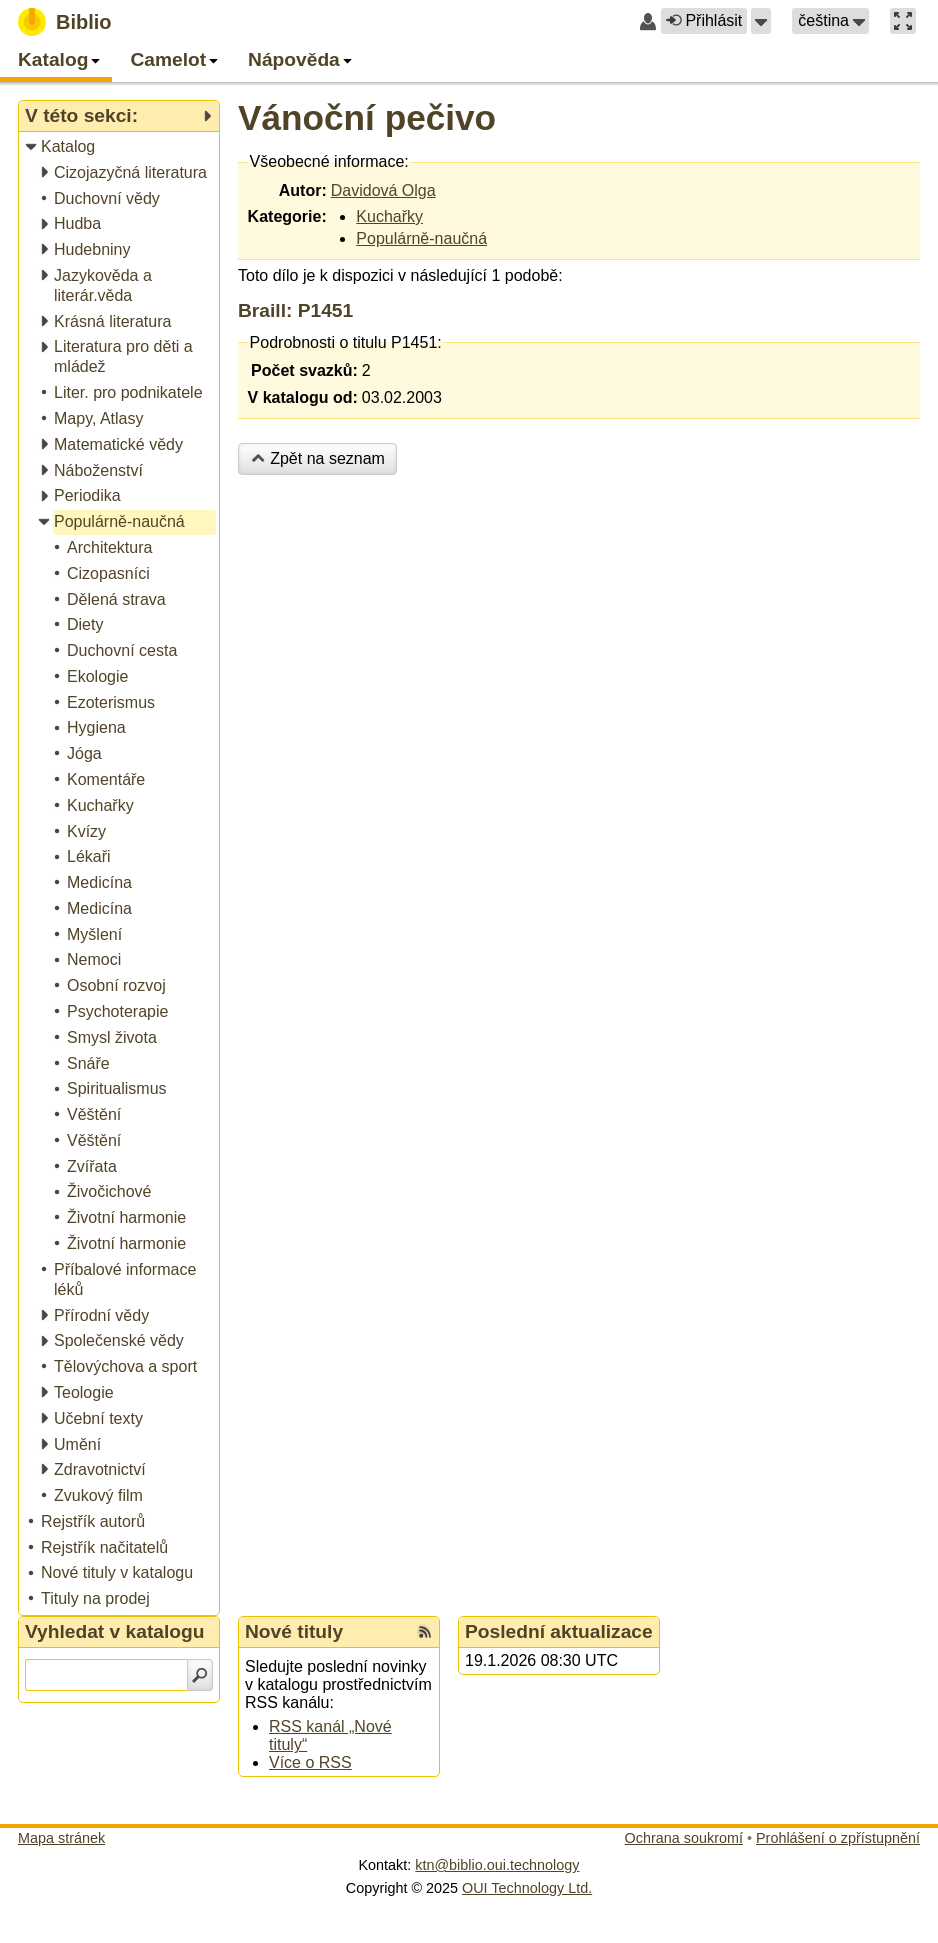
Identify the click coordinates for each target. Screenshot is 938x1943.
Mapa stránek (61, 1838)
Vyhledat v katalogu (115, 1631)
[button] (761, 21)
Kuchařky (389, 216)
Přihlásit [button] (704, 20)
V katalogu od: (303, 397)
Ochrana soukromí (684, 1838)
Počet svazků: (304, 370)
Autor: (303, 190)
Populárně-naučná (421, 238)
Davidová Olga (383, 190)
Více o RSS (310, 1762)
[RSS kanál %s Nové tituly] (425, 1632)
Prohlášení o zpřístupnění (838, 1838)
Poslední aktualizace (559, 1631)
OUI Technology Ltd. (527, 1888)
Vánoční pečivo (367, 117)
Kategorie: (287, 216)
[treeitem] (120, 147)
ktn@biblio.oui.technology (497, 1865)
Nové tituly (294, 1631)
